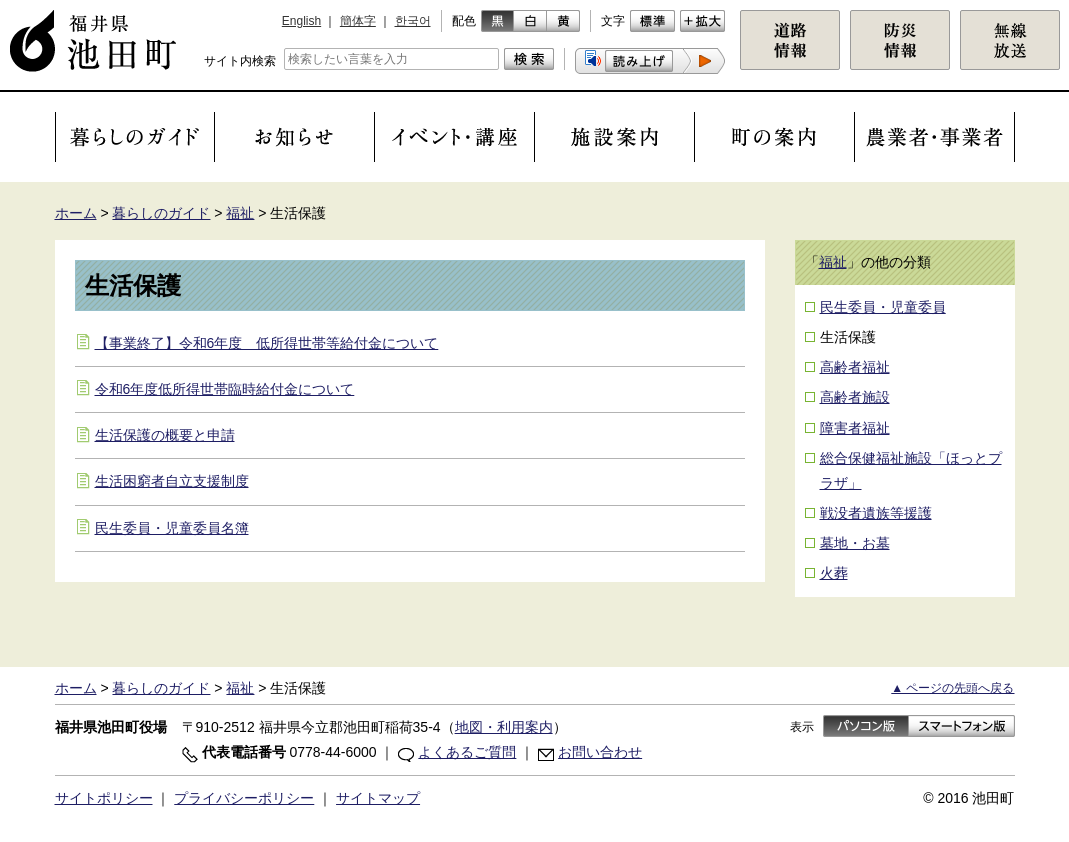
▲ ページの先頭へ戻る (952, 688)
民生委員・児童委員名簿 (172, 528)
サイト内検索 (240, 61)
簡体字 (358, 21)
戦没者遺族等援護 (876, 513)
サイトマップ (378, 798)
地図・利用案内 (504, 727)
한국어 (413, 21)
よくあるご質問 (467, 752)
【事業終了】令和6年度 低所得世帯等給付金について (267, 343)
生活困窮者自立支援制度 (172, 481)
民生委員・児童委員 (883, 307)
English (301, 21)
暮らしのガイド (161, 213)
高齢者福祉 (855, 367)
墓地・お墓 (855, 543)
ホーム (76, 213)
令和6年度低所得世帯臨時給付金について (225, 389)
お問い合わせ (600, 752)
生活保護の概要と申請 (165, 435)
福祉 (240, 213)
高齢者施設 (855, 397)
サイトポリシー (104, 798)
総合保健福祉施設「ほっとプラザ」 (911, 470)
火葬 (834, 573)
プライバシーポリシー (244, 798)
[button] (650, 61)
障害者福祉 (855, 428)
